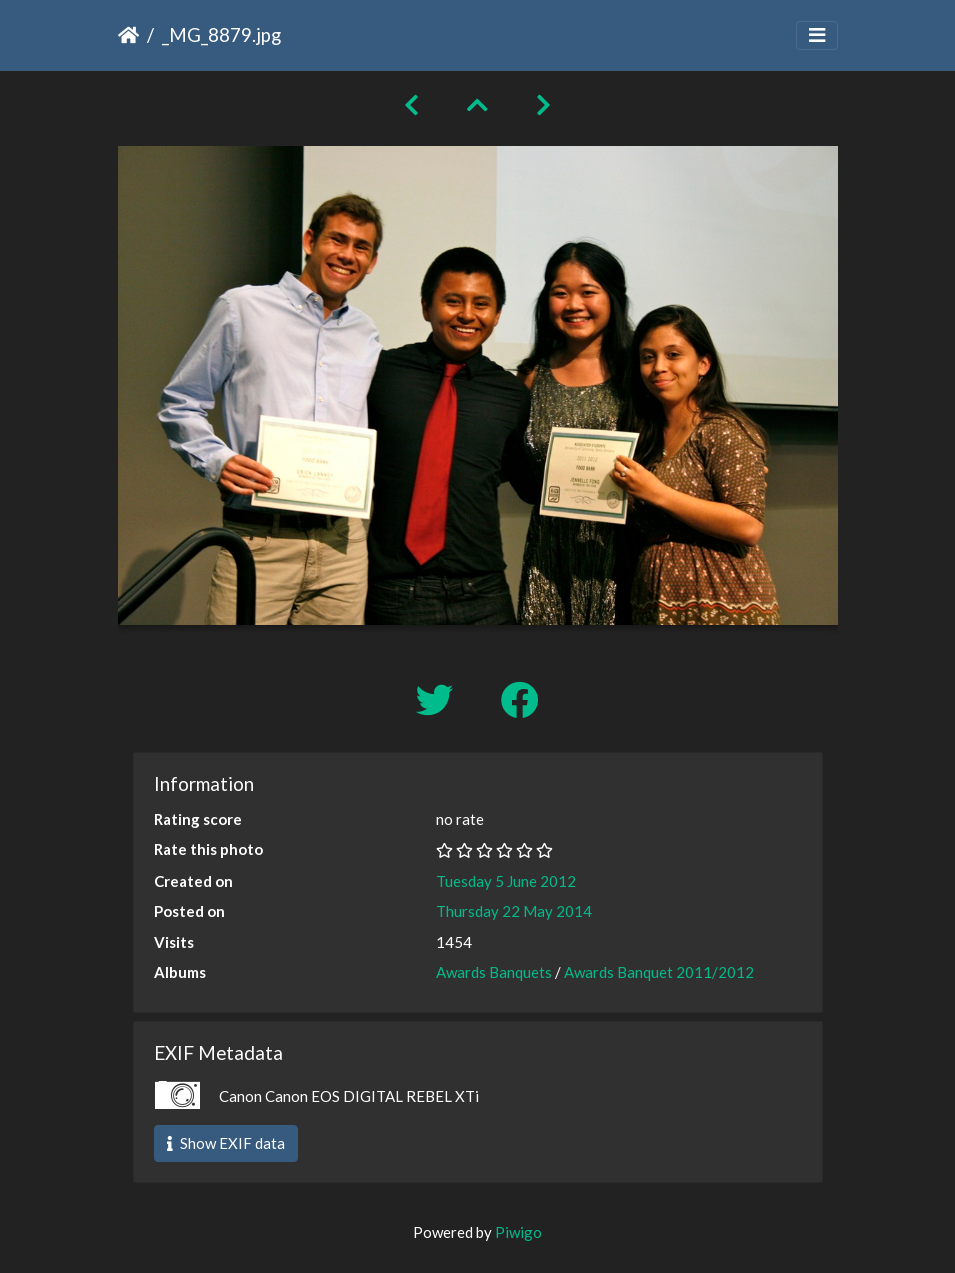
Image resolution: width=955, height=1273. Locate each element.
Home (128, 35)
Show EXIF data (226, 1143)
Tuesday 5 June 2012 (506, 881)
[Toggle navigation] (817, 35)
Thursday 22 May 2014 (514, 911)
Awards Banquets (494, 972)
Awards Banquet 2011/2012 (659, 972)
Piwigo (518, 1232)
